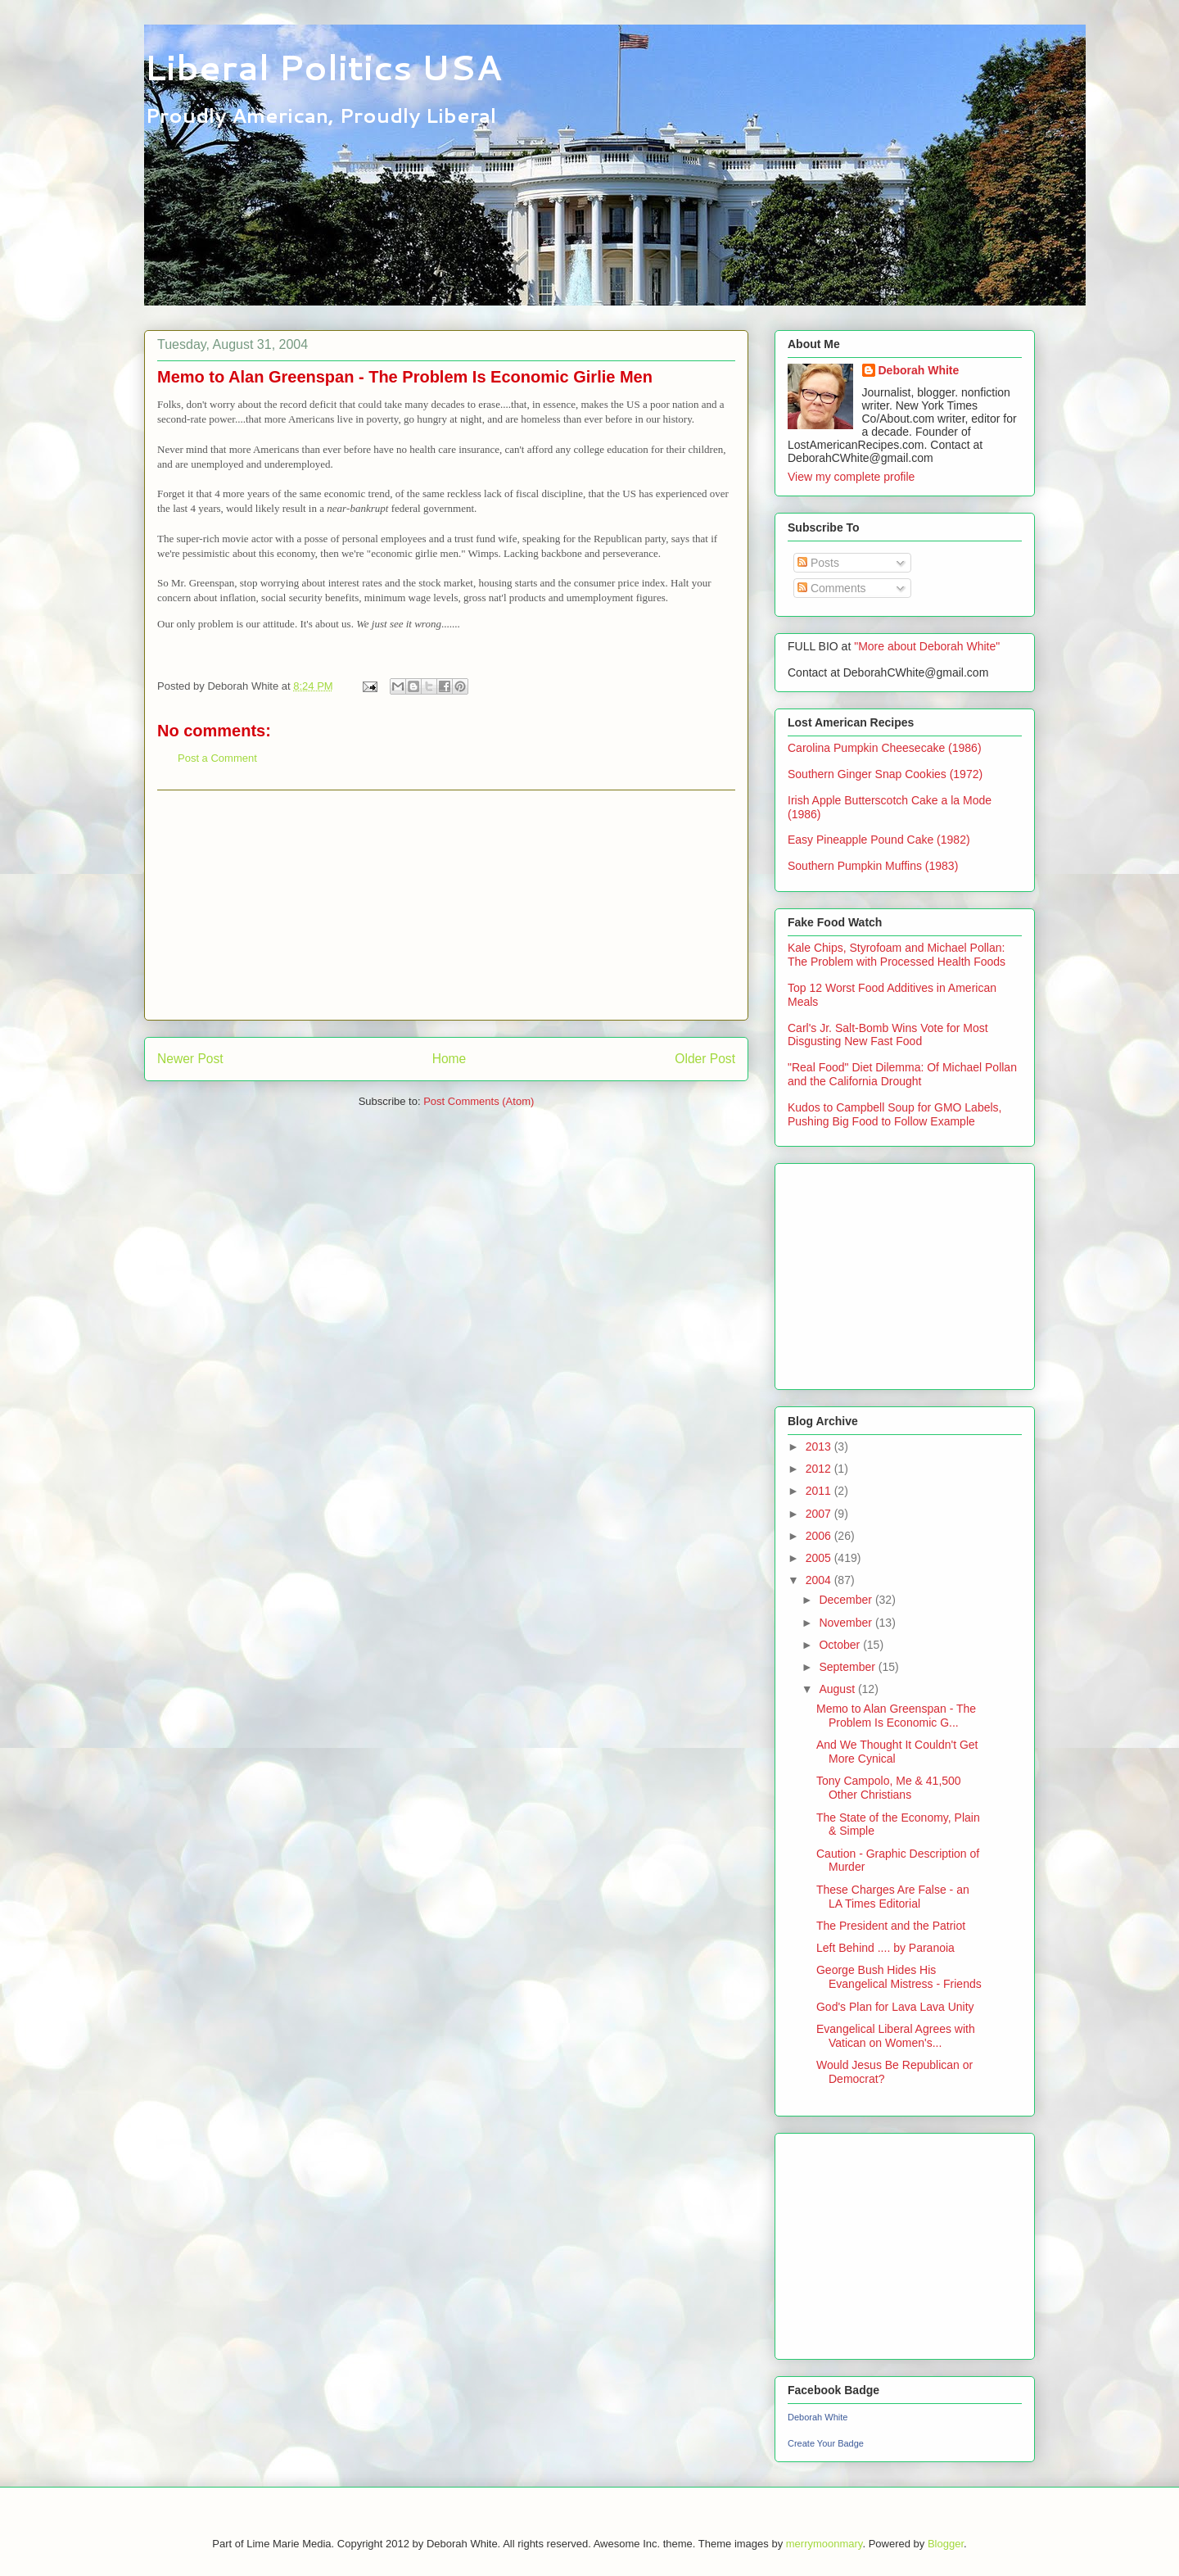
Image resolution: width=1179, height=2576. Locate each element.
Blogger (946, 2544)
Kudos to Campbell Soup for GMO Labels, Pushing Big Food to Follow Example (894, 1114)
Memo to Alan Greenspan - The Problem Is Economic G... (896, 1715)
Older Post (705, 1059)
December (846, 1599)
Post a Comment (217, 758)
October (841, 1644)
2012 (820, 1468)
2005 (820, 1557)
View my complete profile (851, 476)
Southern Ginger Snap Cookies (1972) (885, 774)
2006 (820, 1535)
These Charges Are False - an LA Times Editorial (892, 1896)
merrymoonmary (824, 2544)
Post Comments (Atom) (478, 1101)
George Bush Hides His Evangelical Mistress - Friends (899, 1976)
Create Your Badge (826, 2443)
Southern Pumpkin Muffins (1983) (873, 865)
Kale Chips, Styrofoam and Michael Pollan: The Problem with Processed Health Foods (896, 954)
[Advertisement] (446, 905)
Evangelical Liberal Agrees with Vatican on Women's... (895, 2035)
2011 (820, 1490)
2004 (820, 1580)
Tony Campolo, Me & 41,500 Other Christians (888, 1787)
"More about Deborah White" (927, 646)
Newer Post (190, 1059)
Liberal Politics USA (323, 67)
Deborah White (919, 370)
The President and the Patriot (890, 1925)
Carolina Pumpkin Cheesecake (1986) (885, 747)
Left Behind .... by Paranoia (885, 1947)
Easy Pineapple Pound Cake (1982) (879, 839)
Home (449, 1059)
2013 (820, 1446)
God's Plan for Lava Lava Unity (895, 2006)
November (846, 1622)
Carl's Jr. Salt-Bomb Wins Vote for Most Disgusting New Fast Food (888, 1034)
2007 (820, 1513)
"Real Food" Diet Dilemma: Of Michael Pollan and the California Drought (902, 1074)
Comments (831, 588)
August (838, 1688)
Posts (818, 562)
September (848, 1666)
